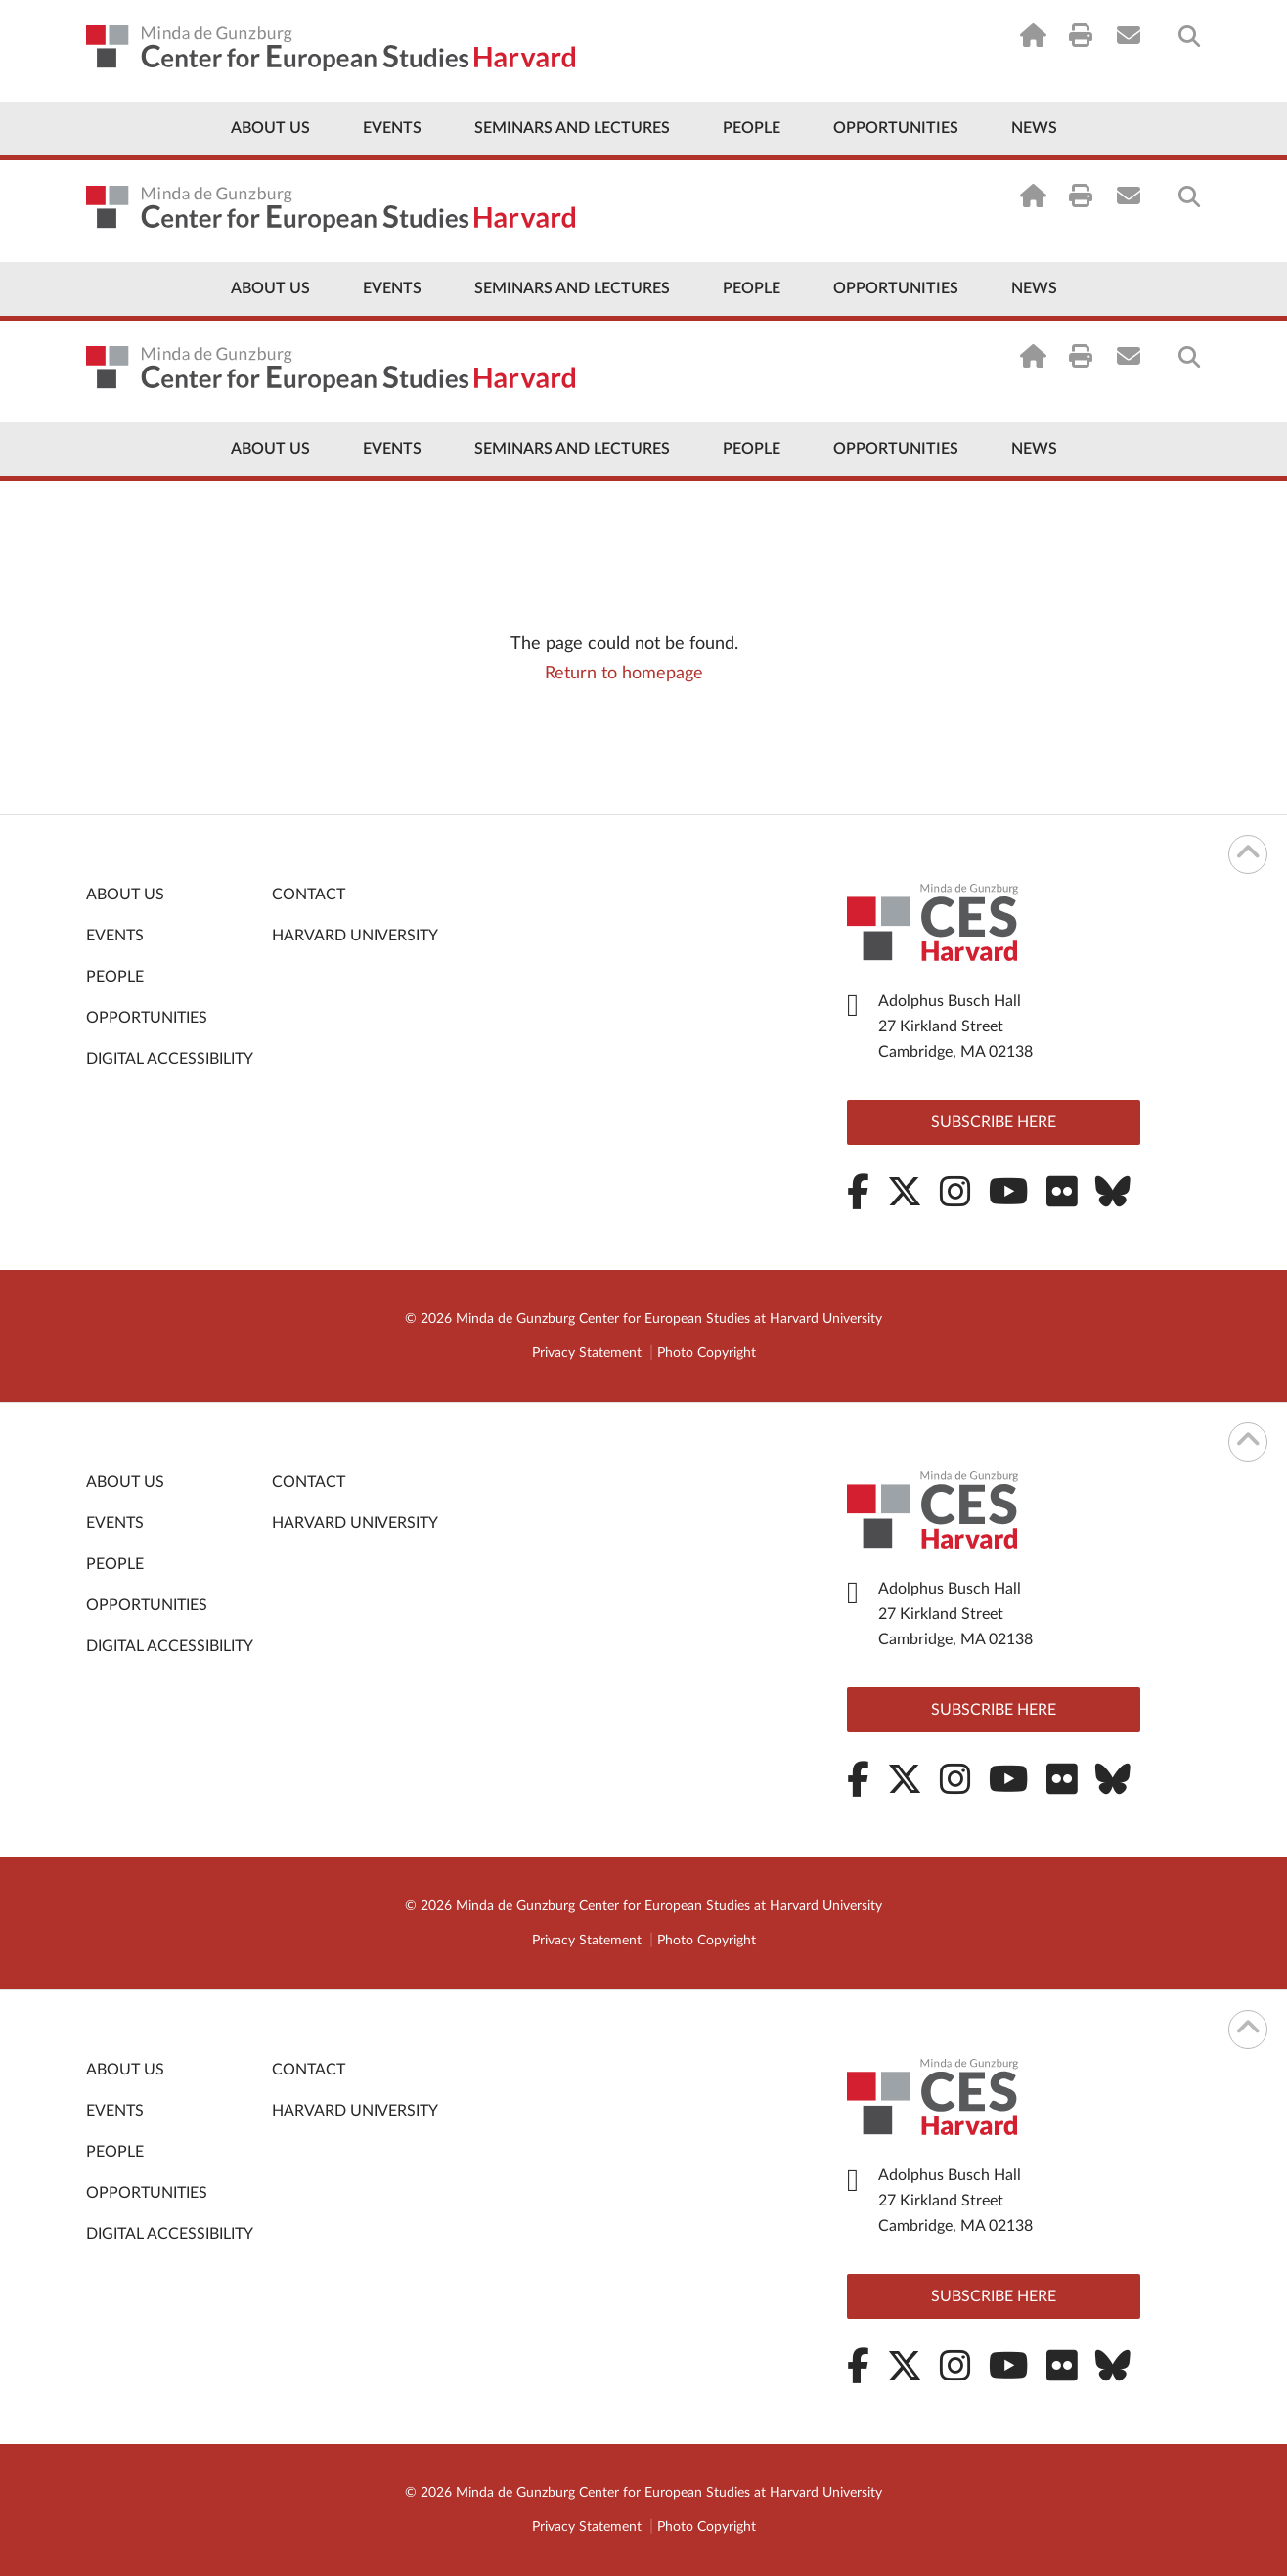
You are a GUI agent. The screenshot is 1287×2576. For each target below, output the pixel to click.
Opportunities (895, 128)
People (751, 128)
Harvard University (355, 935)
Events (392, 128)
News (1034, 128)
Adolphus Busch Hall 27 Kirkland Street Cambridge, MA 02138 (955, 1026)
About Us (270, 128)
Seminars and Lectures (572, 128)
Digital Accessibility (169, 1059)
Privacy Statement (587, 1353)
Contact (308, 894)
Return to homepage (624, 673)
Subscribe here (993, 1122)
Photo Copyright (706, 1353)
